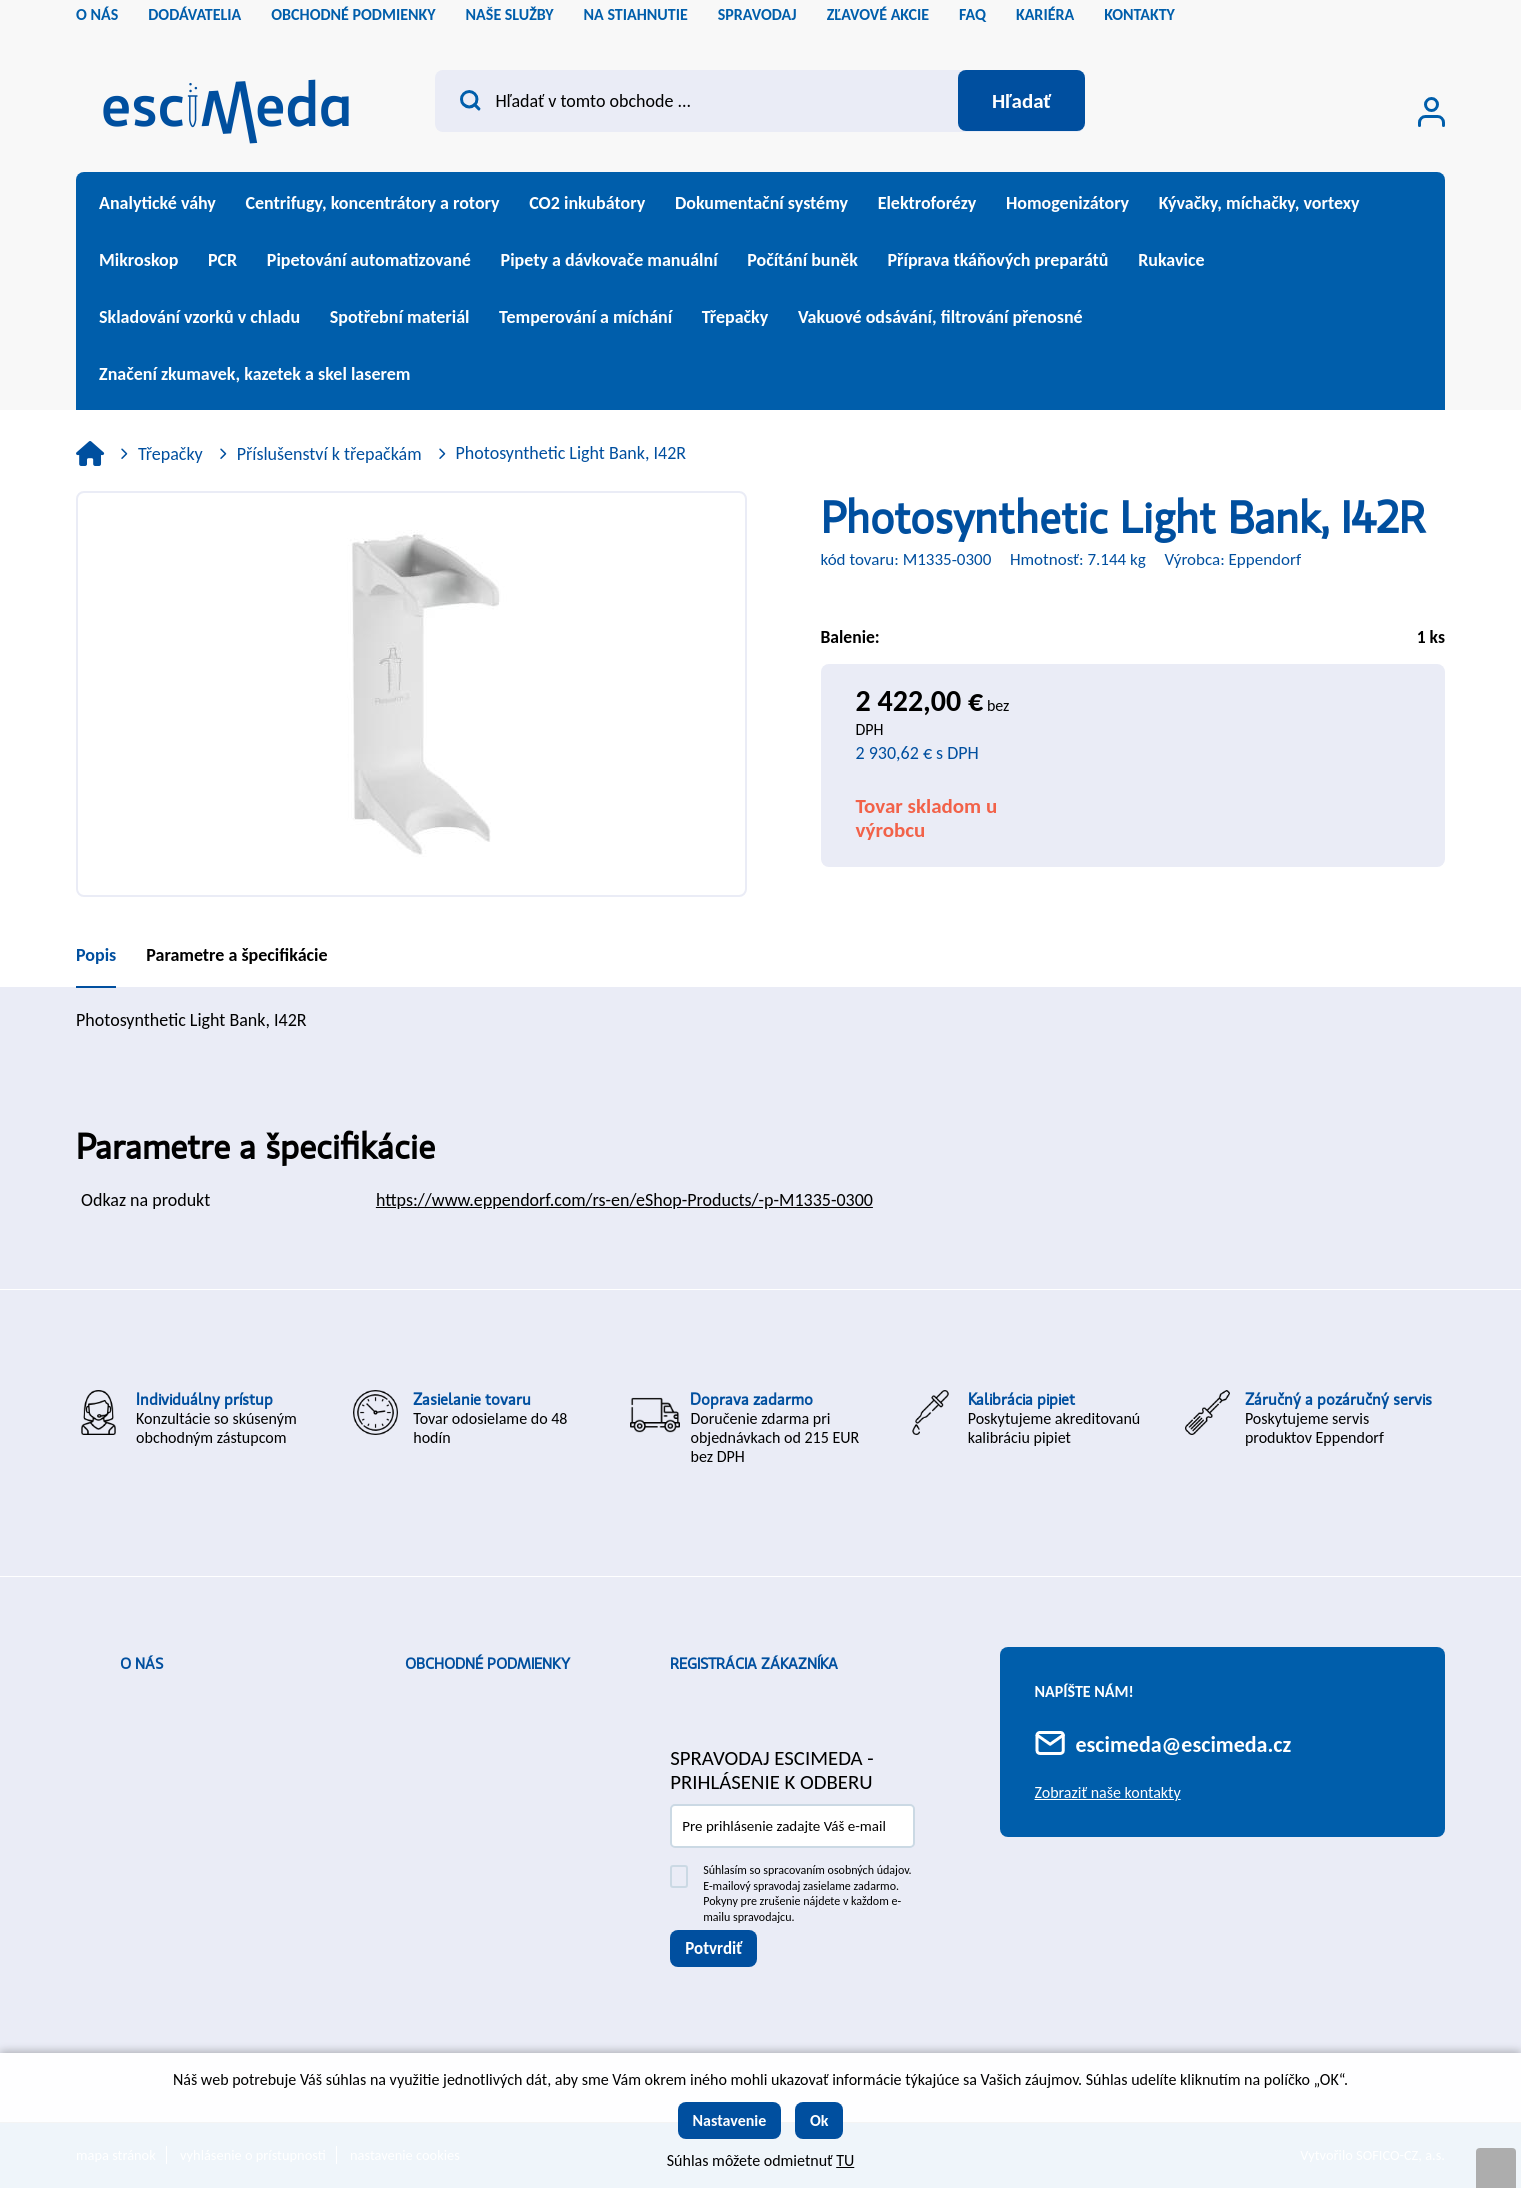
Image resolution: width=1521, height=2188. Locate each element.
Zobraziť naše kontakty (1108, 1792)
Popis (96, 955)
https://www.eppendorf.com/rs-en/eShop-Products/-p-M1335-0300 (624, 1200)
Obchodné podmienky (487, 1664)
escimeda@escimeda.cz (1184, 1744)
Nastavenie (730, 2120)
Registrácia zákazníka (754, 1664)
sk (1430, 20)
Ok (819, 2120)
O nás (141, 1664)
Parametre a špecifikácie (236, 955)
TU (845, 2160)
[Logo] (226, 105)
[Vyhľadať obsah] (1021, 101)
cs (1396, 20)
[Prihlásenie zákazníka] (1431, 112)
